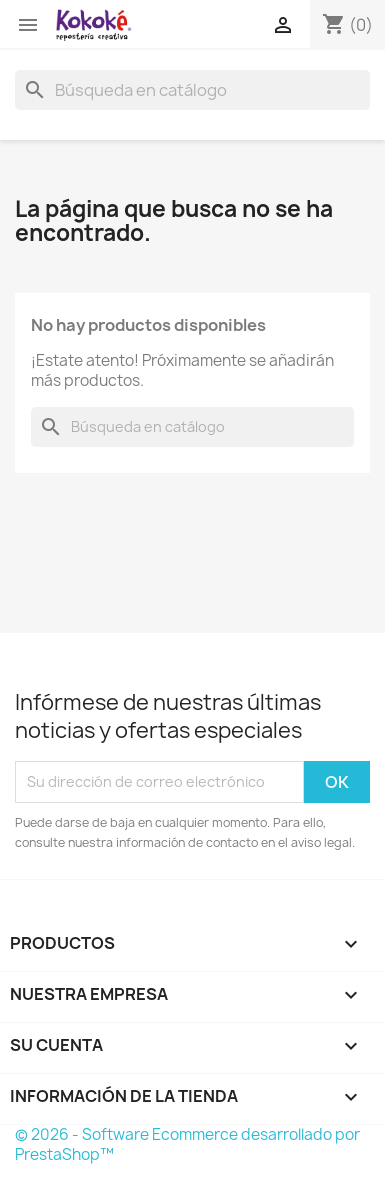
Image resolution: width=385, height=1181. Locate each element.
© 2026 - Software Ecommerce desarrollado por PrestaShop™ (187, 1144)
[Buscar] (192, 90)
